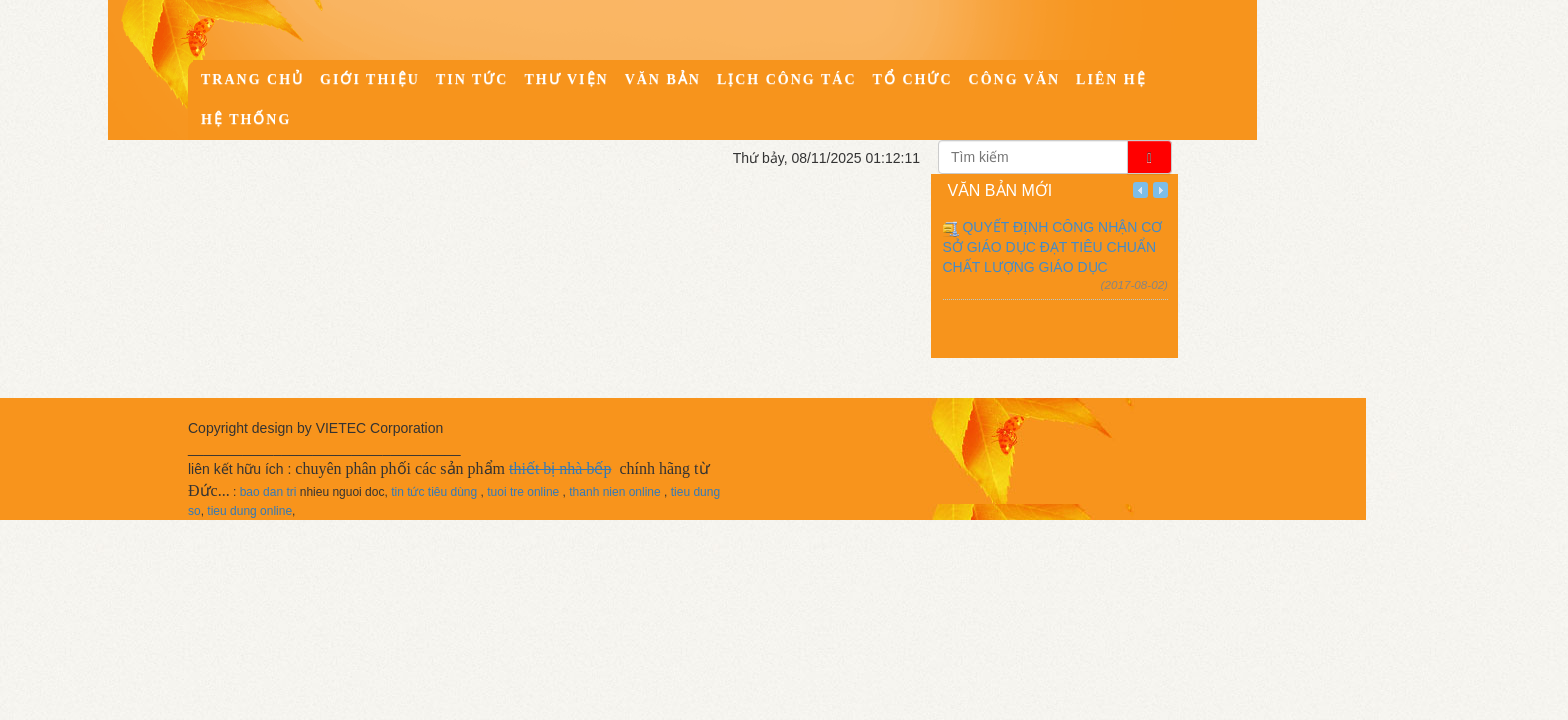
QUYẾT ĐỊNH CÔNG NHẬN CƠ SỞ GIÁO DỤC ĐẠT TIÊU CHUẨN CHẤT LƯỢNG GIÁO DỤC (1053, 247)
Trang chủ (252, 79)
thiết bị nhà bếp (560, 468)
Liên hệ (1111, 79)
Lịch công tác (787, 79)
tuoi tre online (523, 492)
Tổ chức (913, 79)
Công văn (1015, 79)
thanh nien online (614, 492)
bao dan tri (268, 492)
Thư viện (566, 79)
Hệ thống (246, 119)
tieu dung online (249, 511)
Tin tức (472, 79)
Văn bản (663, 79)
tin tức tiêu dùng (434, 492)
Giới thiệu (370, 79)
